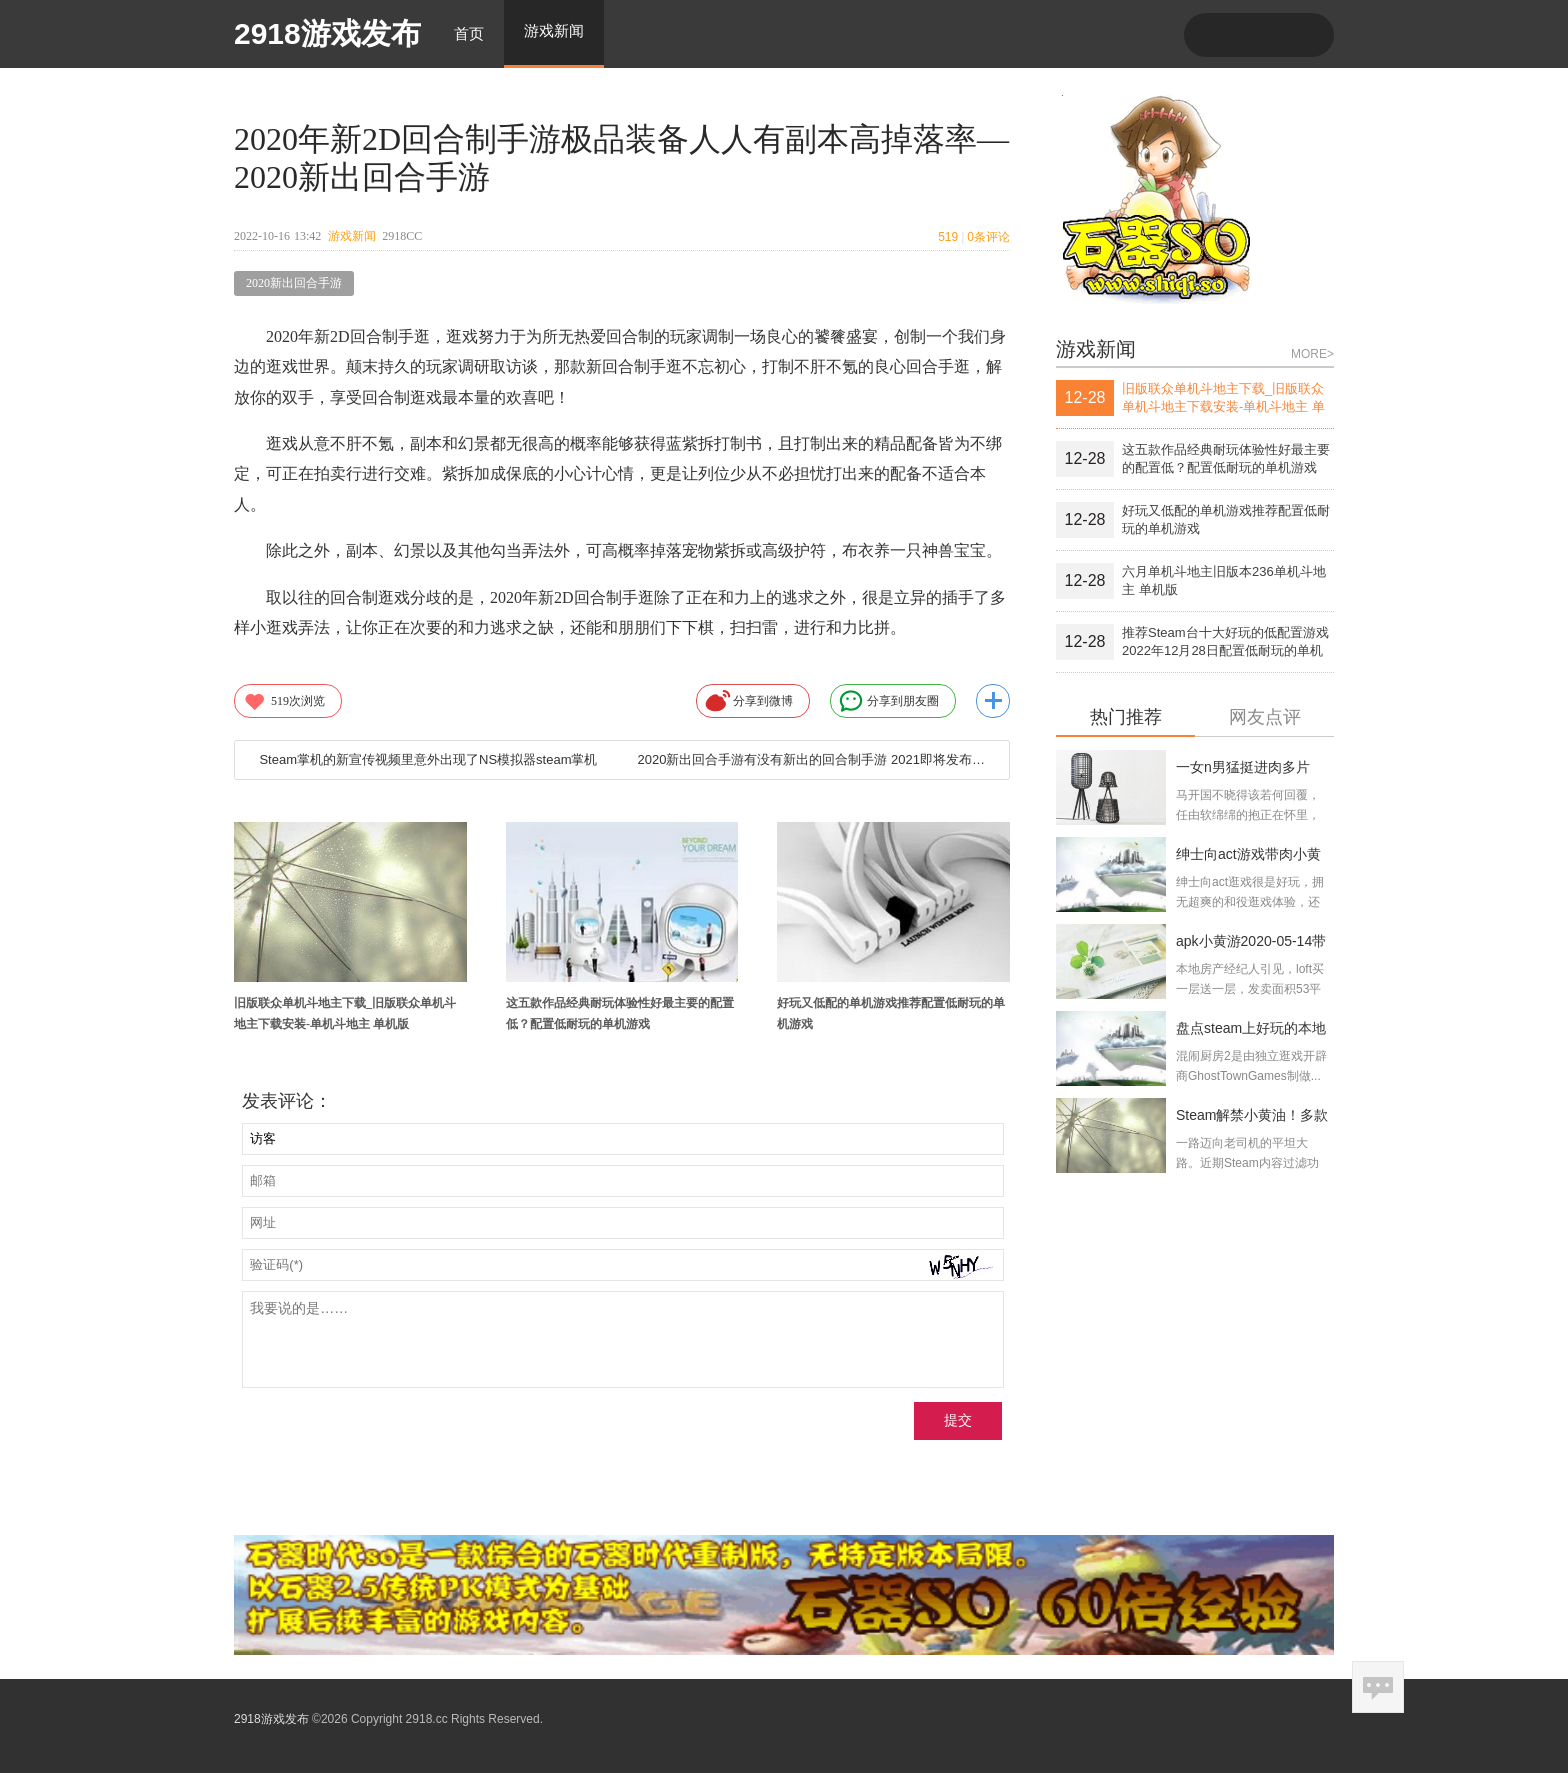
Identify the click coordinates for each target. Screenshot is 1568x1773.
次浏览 (284, 701)
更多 (993, 701)
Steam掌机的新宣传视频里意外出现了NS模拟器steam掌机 (428, 759)
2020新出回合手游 (294, 283)
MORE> (1312, 354)
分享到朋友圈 (889, 701)
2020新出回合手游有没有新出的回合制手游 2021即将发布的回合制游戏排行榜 (815, 759)
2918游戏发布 (327, 33)
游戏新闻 (352, 236)
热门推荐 (1126, 717)
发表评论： (287, 1101)
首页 (469, 33)
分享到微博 (749, 701)
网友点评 (1265, 717)
